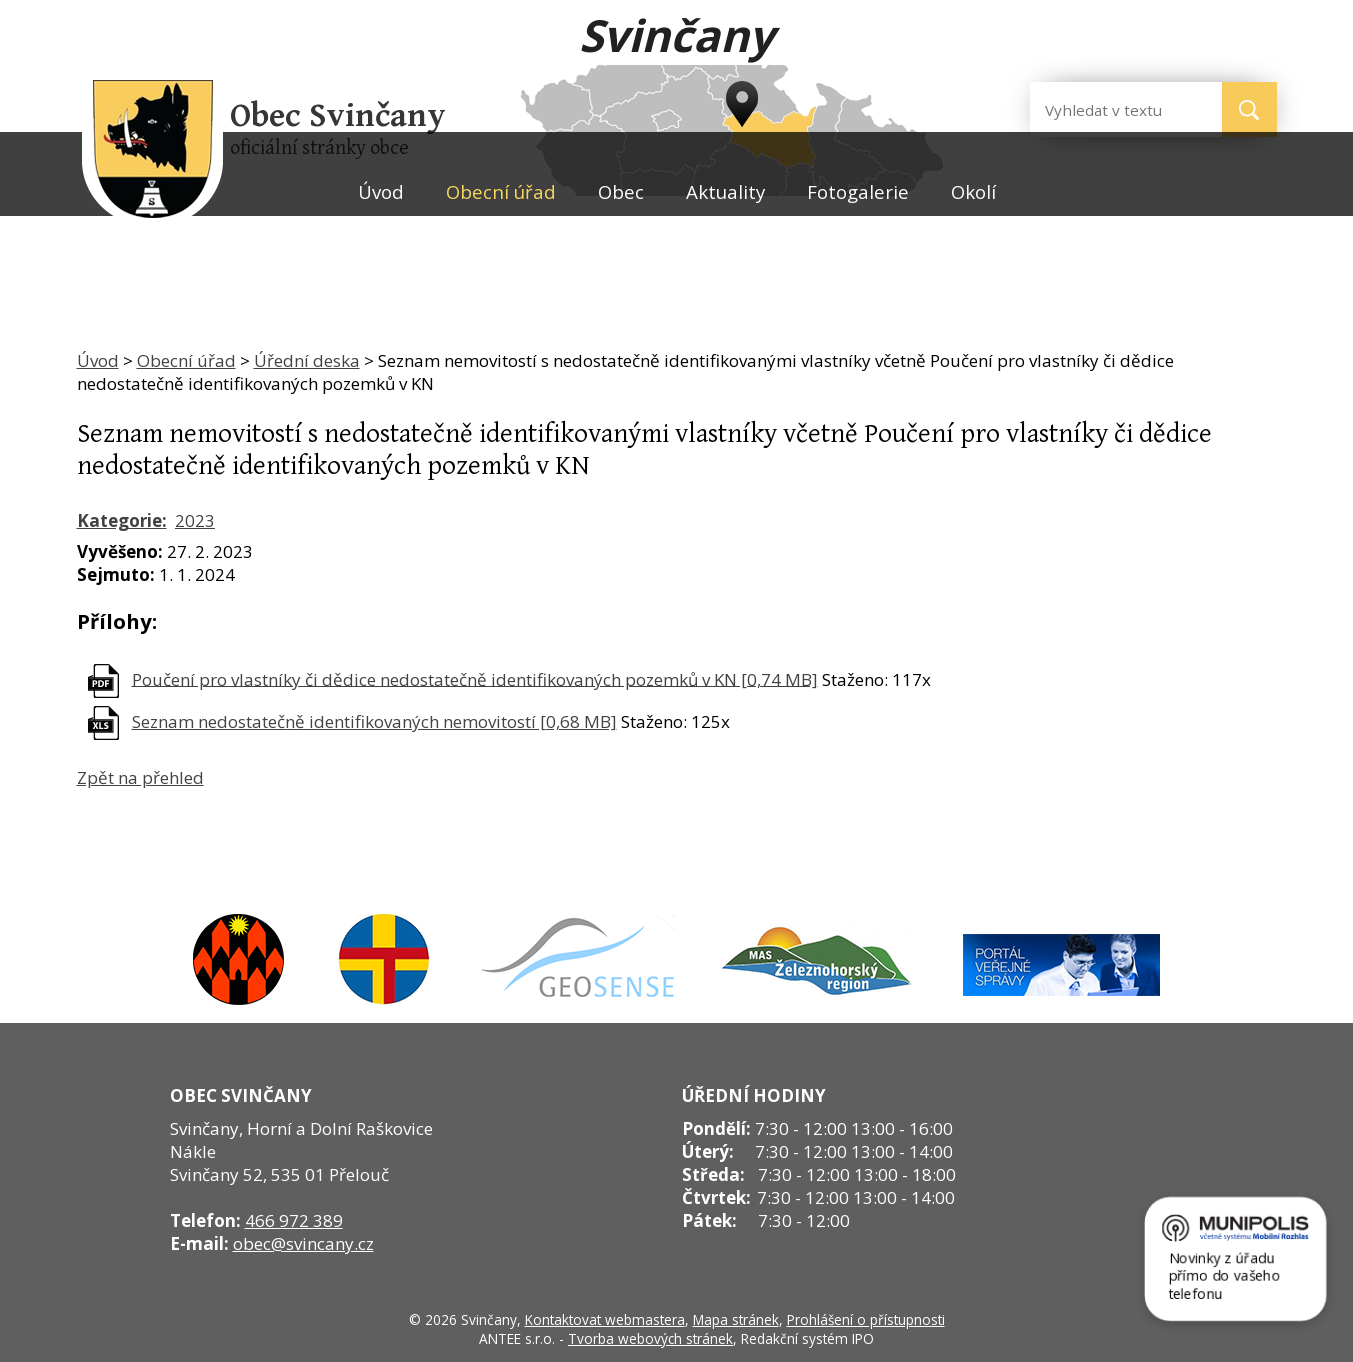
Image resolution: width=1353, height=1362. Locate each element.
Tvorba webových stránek (650, 1338)
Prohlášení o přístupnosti (866, 1319)
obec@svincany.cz (303, 1243)
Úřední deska (307, 360)
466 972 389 (294, 1220)
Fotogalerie (858, 191)
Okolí (973, 191)
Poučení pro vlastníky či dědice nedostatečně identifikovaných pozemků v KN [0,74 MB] (475, 678)
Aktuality (725, 191)
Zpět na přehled (140, 777)
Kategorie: (122, 520)
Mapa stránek (736, 1319)
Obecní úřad (501, 191)
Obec (621, 191)
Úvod (381, 191)
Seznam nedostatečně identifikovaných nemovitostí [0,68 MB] (374, 721)
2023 (195, 520)
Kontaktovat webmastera (605, 1319)
